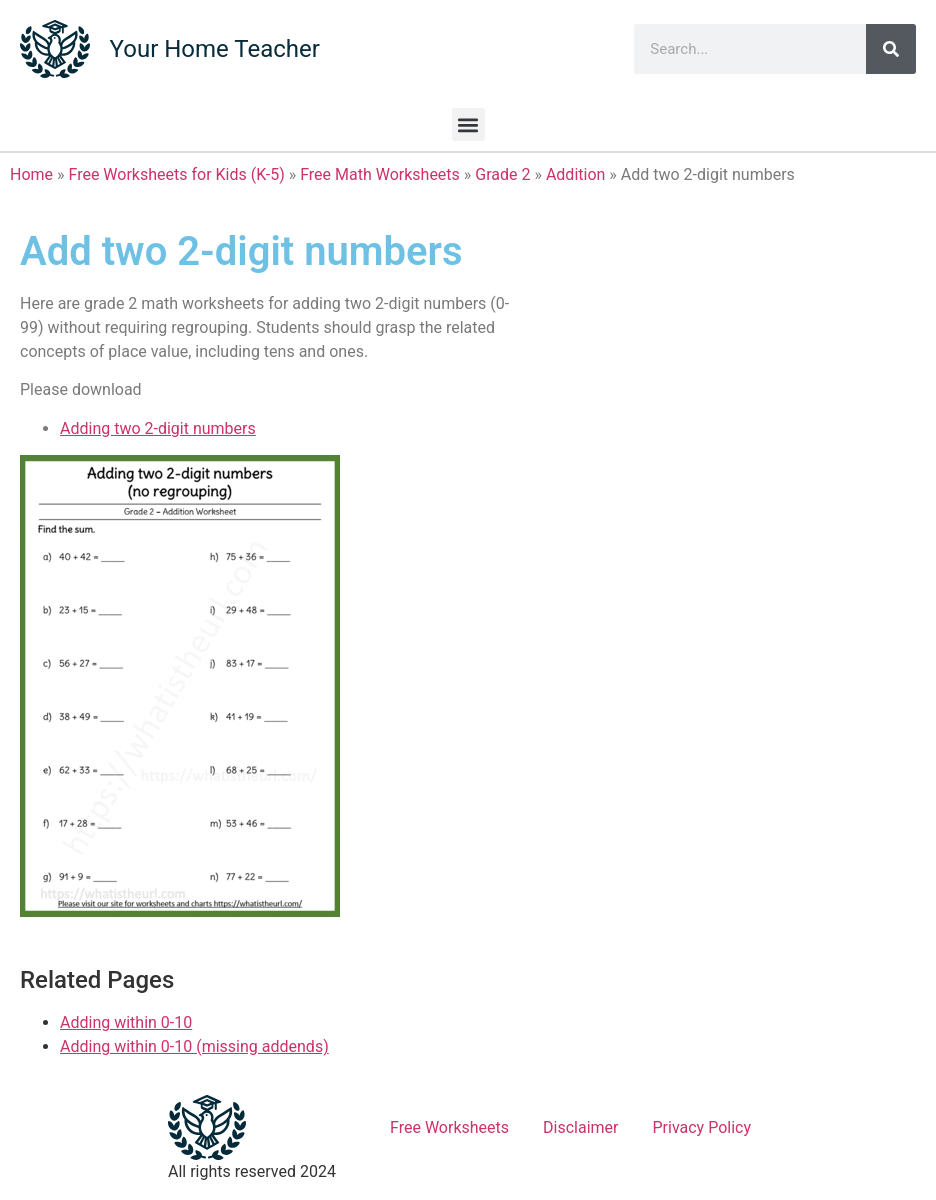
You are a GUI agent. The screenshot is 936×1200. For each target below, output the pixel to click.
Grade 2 (502, 174)
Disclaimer (580, 1127)
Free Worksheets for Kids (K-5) (177, 174)
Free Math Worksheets (380, 174)
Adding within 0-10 (126, 1022)
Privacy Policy (702, 1127)
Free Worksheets (449, 1127)
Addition (575, 174)
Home (31, 174)
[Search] (891, 49)
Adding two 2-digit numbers (158, 428)
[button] (468, 124)
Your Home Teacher (215, 49)
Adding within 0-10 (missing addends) (194, 1046)
